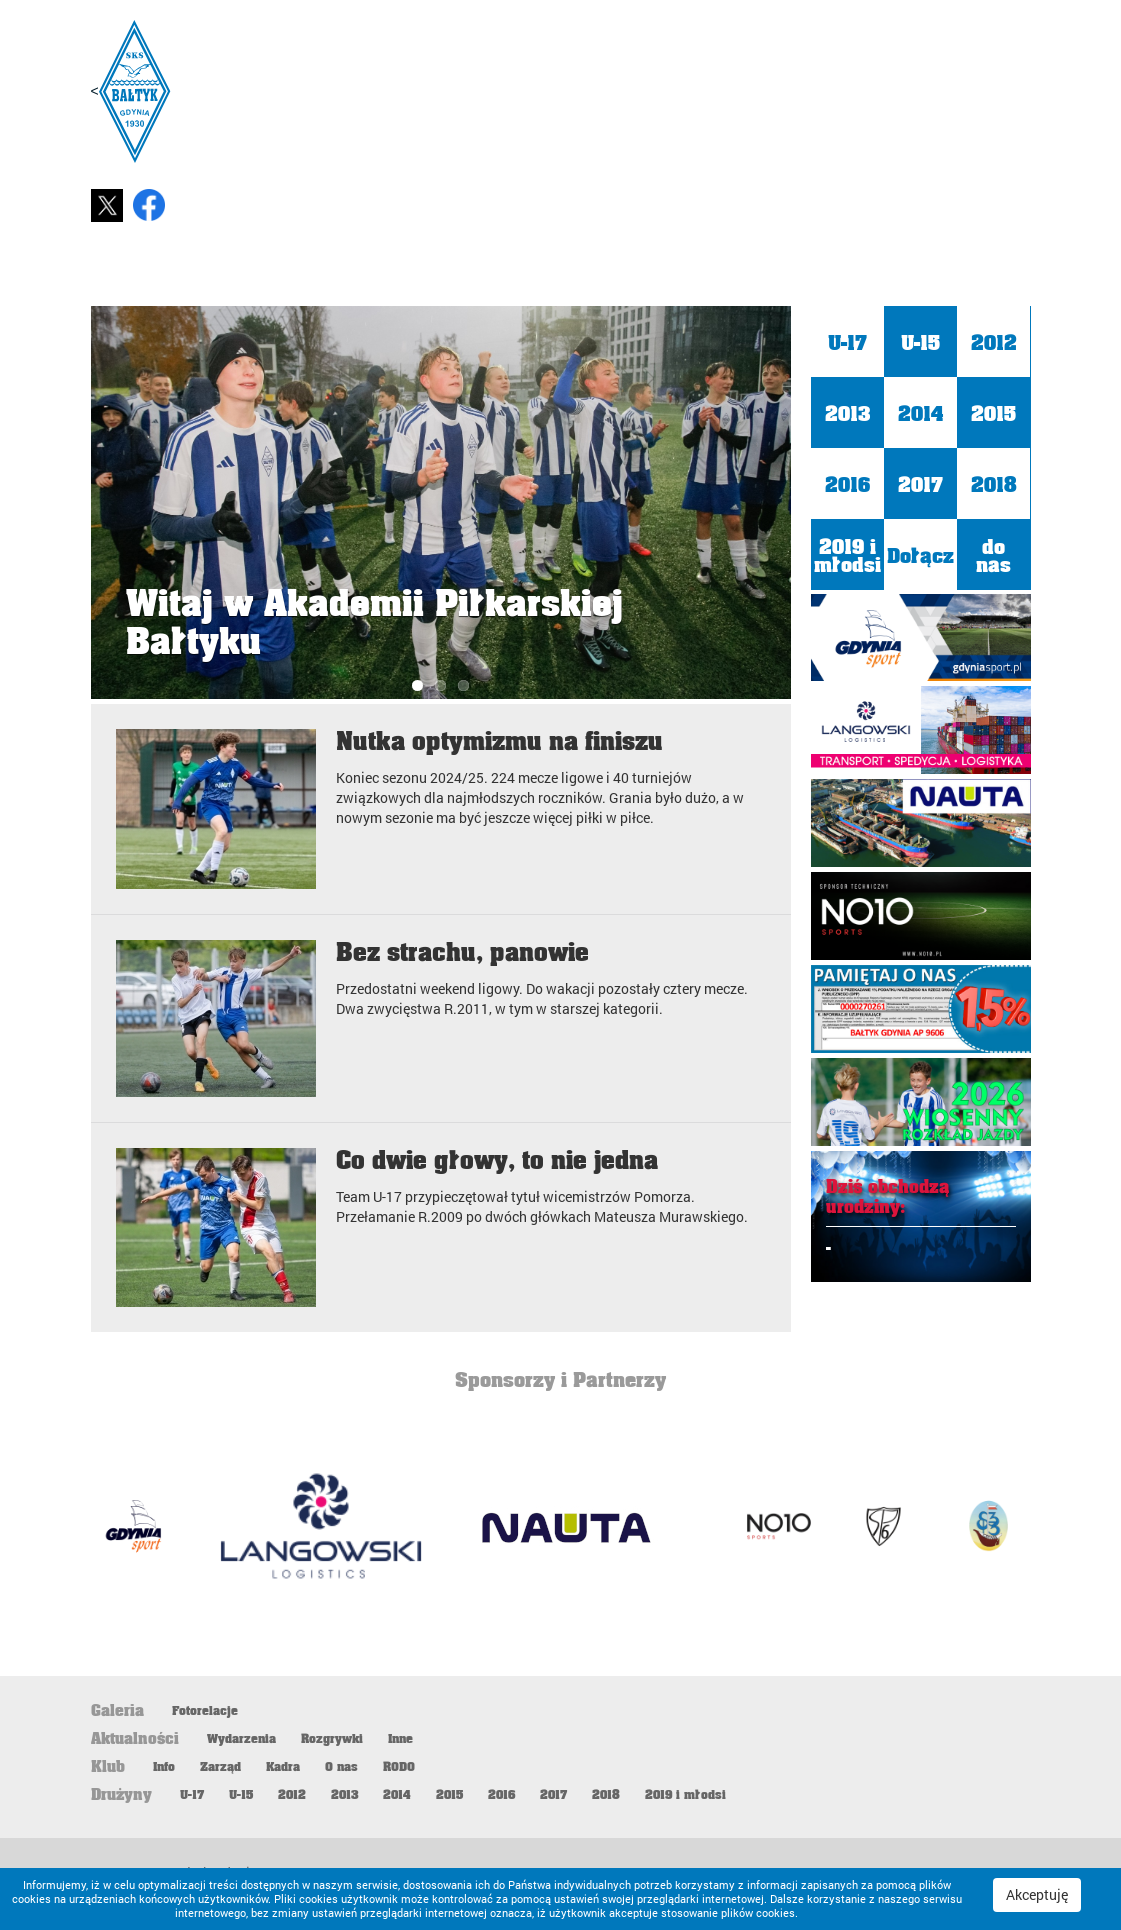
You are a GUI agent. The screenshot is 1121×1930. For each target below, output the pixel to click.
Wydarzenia (241, 1738)
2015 (993, 412)
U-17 (847, 341)
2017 (920, 483)
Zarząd (220, 1766)
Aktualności (724, 268)
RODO (399, 1766)
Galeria (971, 268)
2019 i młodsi (847, 554)
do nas (993, 554)
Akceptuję (1037, 1894)
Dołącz (920, 554)
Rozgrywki (332, 1738)
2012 (994, 341)
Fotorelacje (205, 1710)
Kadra (283, 1766)
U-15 (920, 341)
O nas (341, 1766)
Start (588, 268)
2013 (847, 412)
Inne (400, 1738)
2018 (994, 483)
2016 (847, 483)
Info (164, 1766)
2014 (920, 412)
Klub (859, 268)
